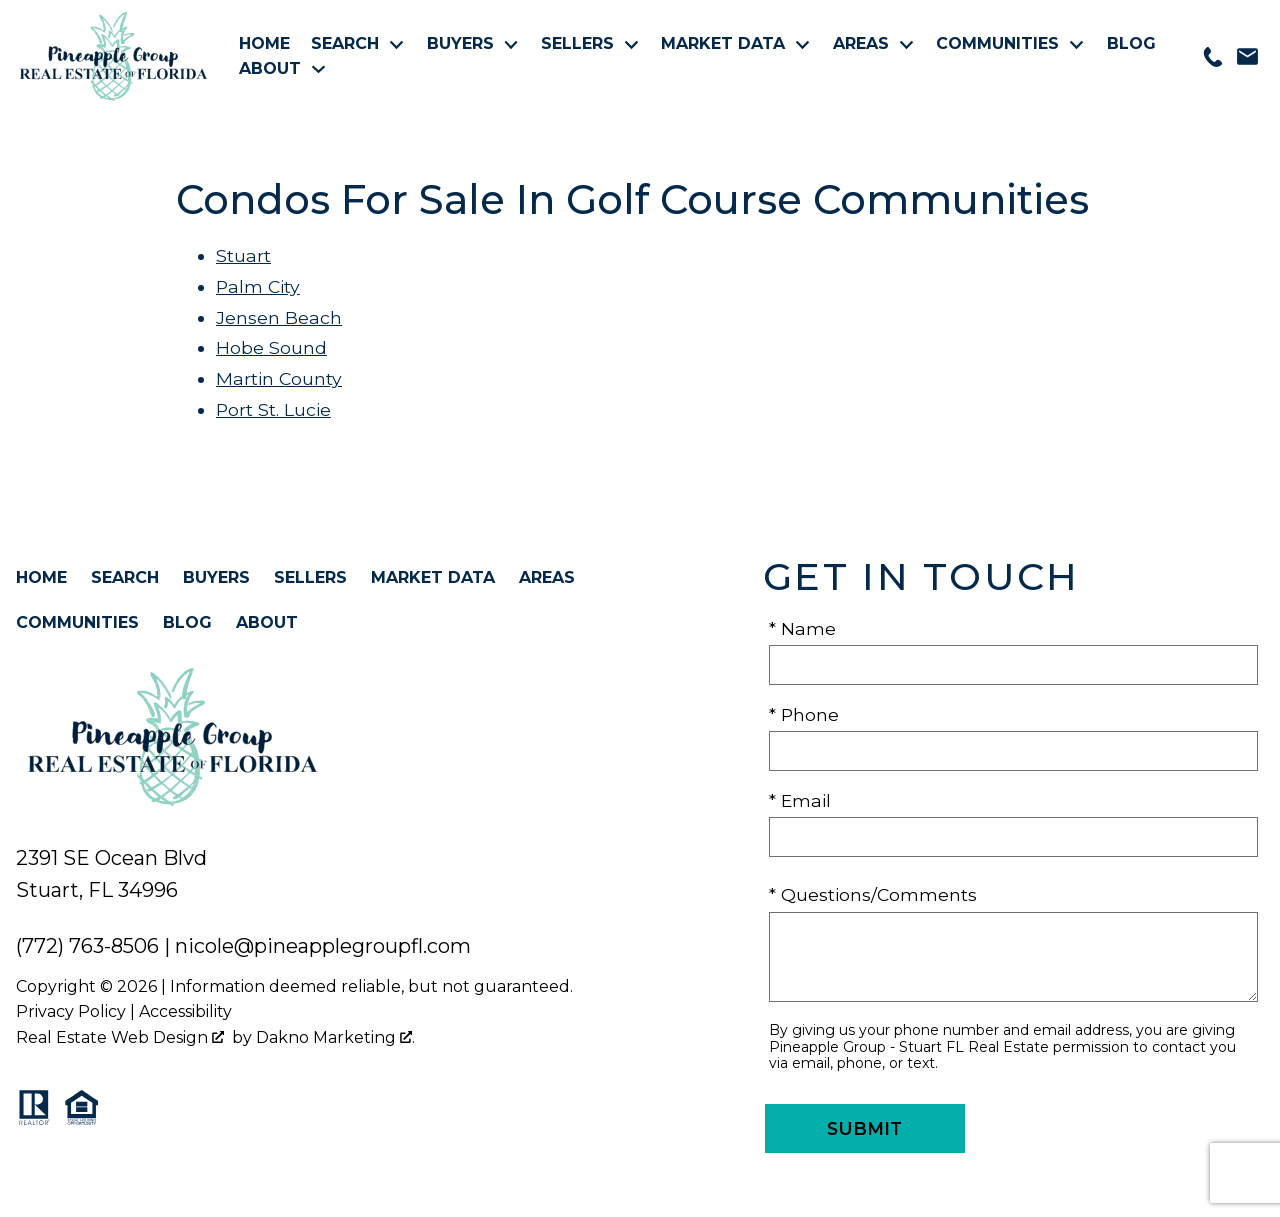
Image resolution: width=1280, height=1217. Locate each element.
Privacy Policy (71, 1011)
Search (125, 577)
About (267, 622)
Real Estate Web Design (120, 1037)
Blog (1131, 44)
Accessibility (185, 1011)
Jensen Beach (279, 317)
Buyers (216, 577)
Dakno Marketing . (335, 1037)
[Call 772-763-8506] (1213, 57)
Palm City (258, 286)
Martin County (279, 378)
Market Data (433, 577)
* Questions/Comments (873, 894)
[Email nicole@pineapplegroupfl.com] (1247, 56)
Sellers (310, 577)
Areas (547, 577)
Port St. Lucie (273, 409)
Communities (77, 622)
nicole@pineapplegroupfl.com (323, 946)
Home (264, 44)
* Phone (804, 714)
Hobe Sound (271, 347)
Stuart (243, 255)
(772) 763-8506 (87, 946)
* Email (800, 800)
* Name (802, 628)
